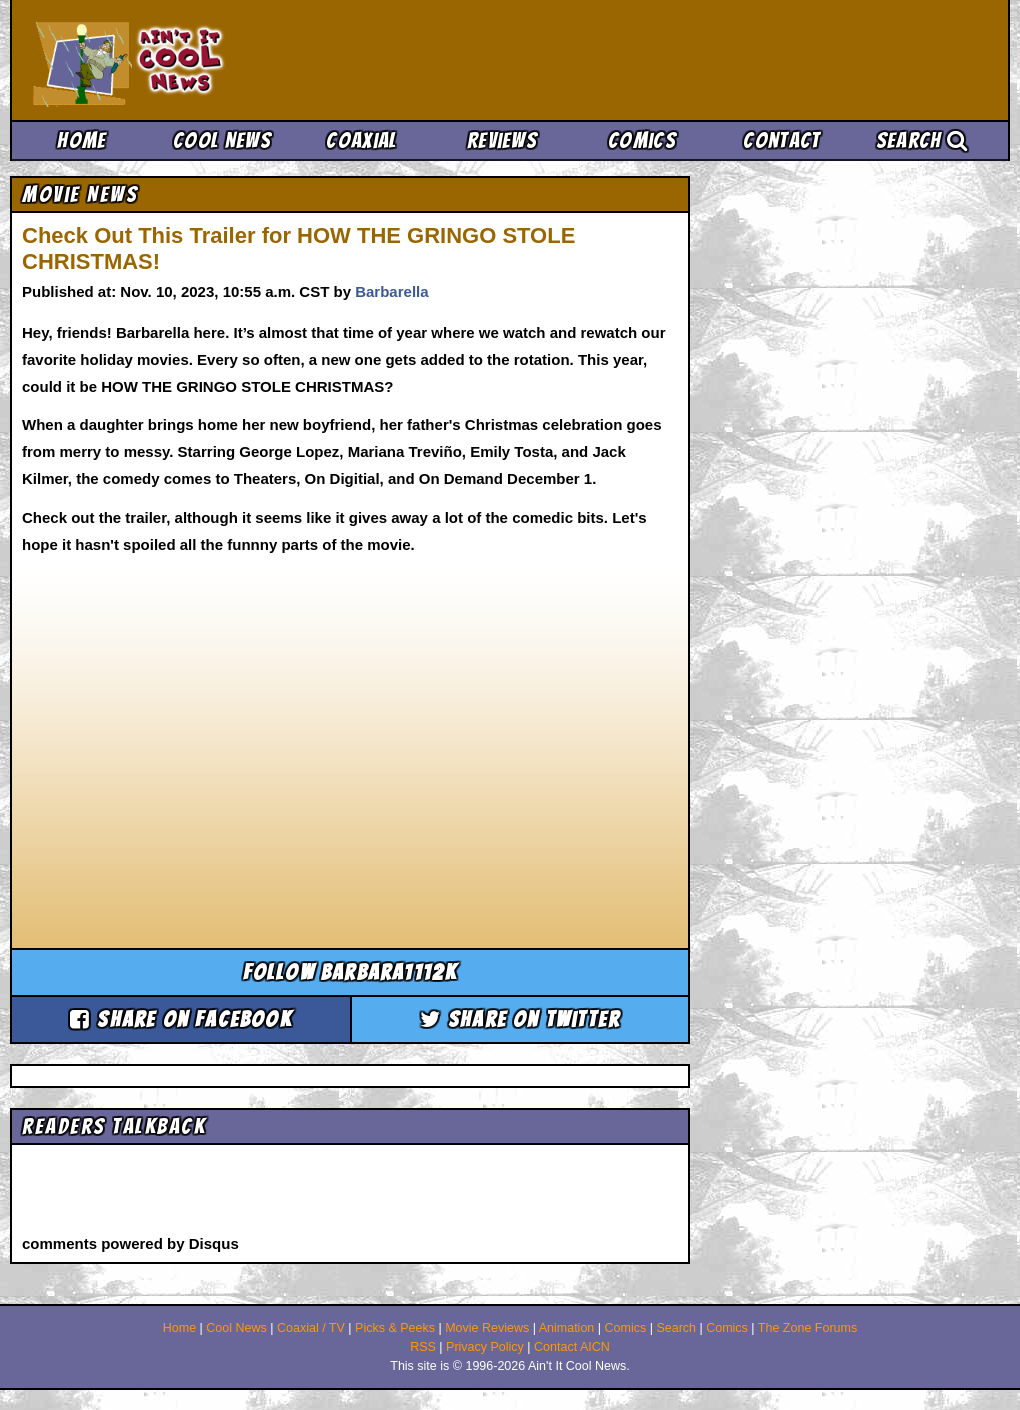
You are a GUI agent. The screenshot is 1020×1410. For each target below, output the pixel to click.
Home (81, 140)
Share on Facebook (181, 1019)
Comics (642, 140)
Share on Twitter (520, 1019)
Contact (781, 140)
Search (922, 140)
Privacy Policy (485, 1347)
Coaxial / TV (311, 1328)
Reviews (502, 140)
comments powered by (130, 1243)
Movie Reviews (487, 1328)
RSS (423, 1347)
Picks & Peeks (395, 1328)
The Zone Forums (807, 1328)
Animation (567, 1328)
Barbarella (391, 291)
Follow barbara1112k (350, 972)
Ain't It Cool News (180, 60)
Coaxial (361, 140)
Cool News (222, 140)
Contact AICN (572, 1347)
